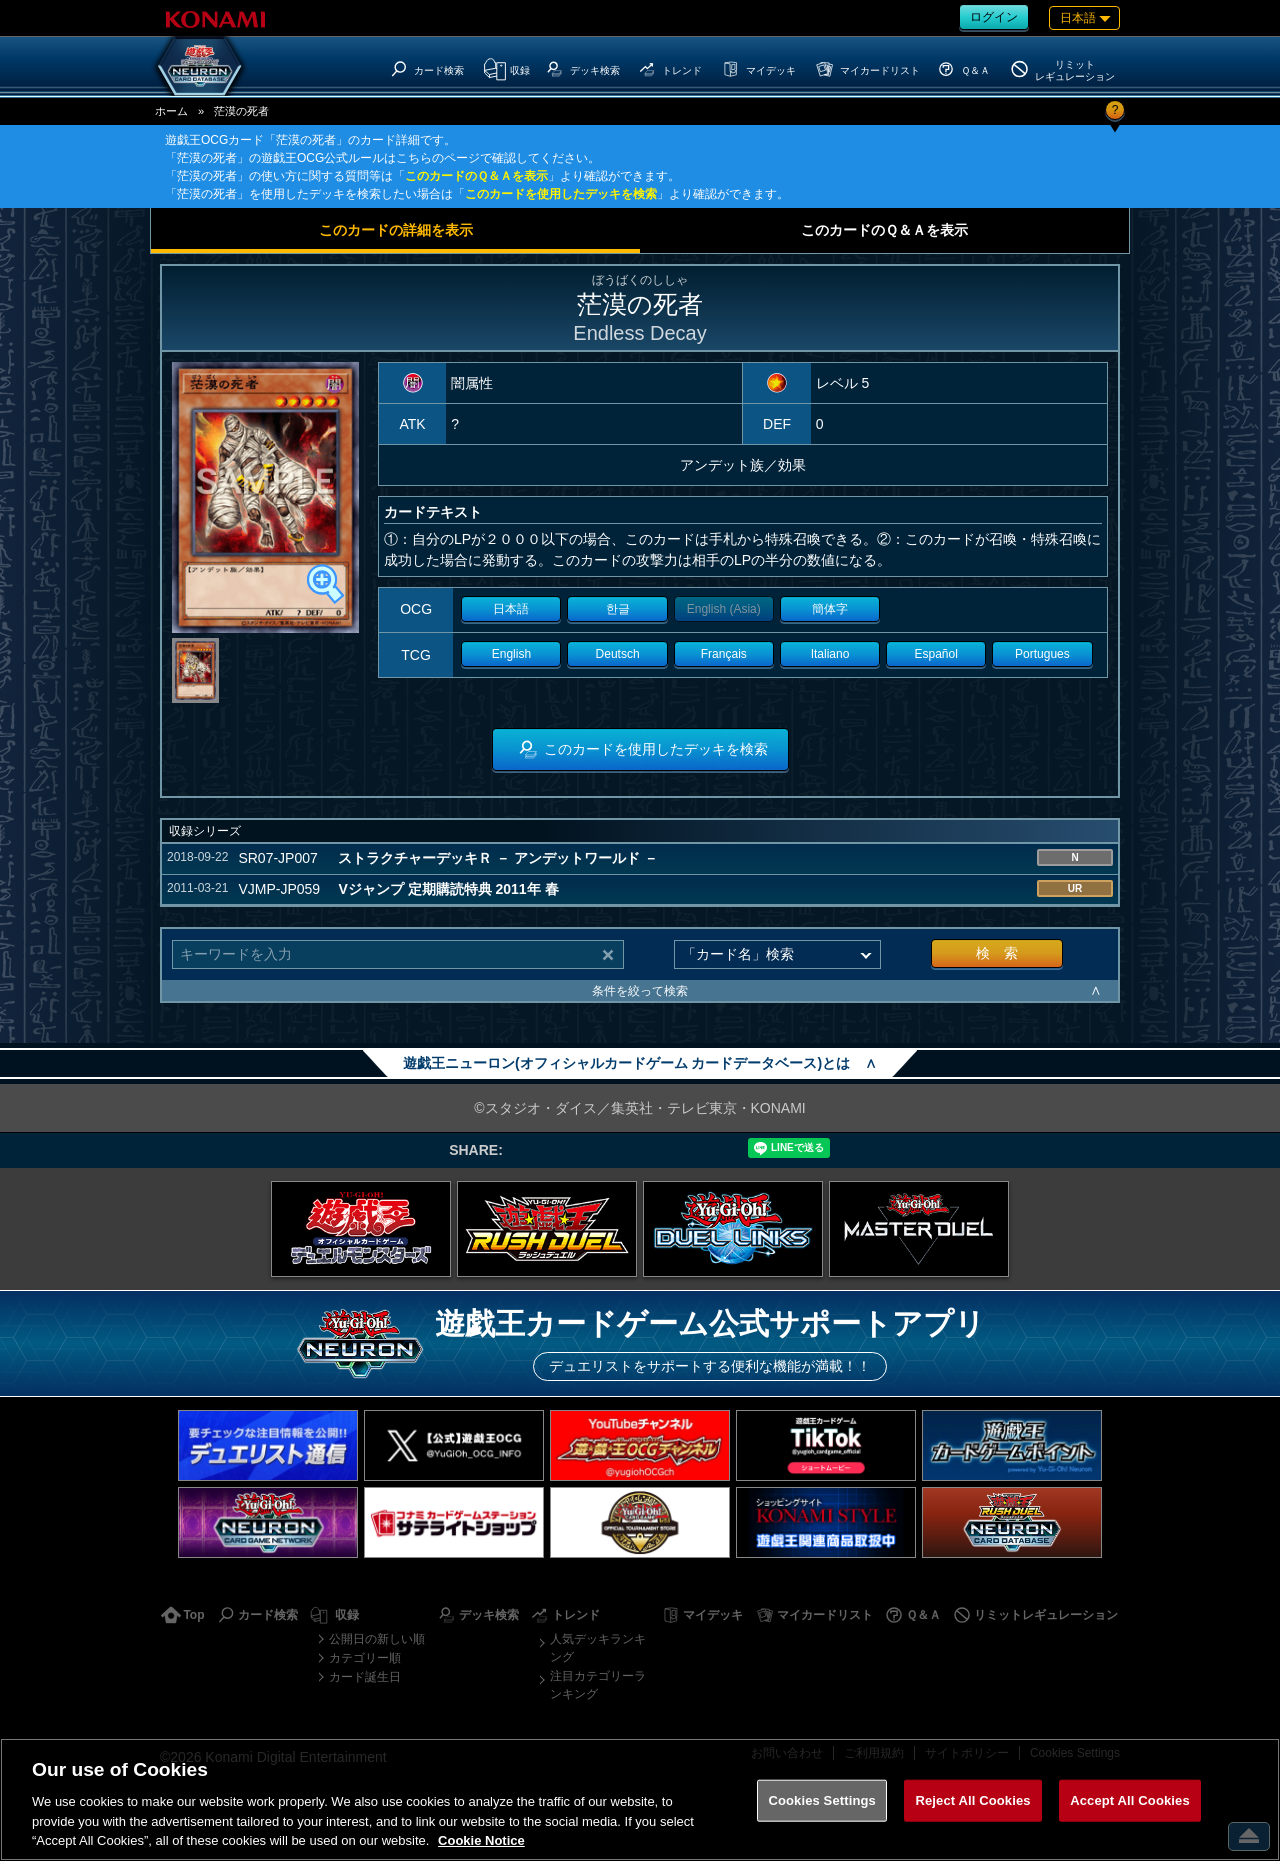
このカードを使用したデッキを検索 (561, 194)
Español (936, 654)
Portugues (1042, 654)
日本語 (511, 609)
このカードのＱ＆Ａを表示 (476, 176)
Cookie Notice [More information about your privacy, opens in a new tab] (481, 1840)
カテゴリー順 (365, 1658)
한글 (618, 609)
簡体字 (830, 609)
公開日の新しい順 (377, 1639)
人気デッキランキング (598, 1648)
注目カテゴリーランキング (598, 1685)
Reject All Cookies (972, 1800)
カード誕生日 (365, 1677)
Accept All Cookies (1130, 1800)
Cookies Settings (822, 1800)
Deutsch (618, 654)
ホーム (171, 111)
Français (724, 654)
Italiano (830, 654)
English (511, 654)
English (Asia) (724, 609)
